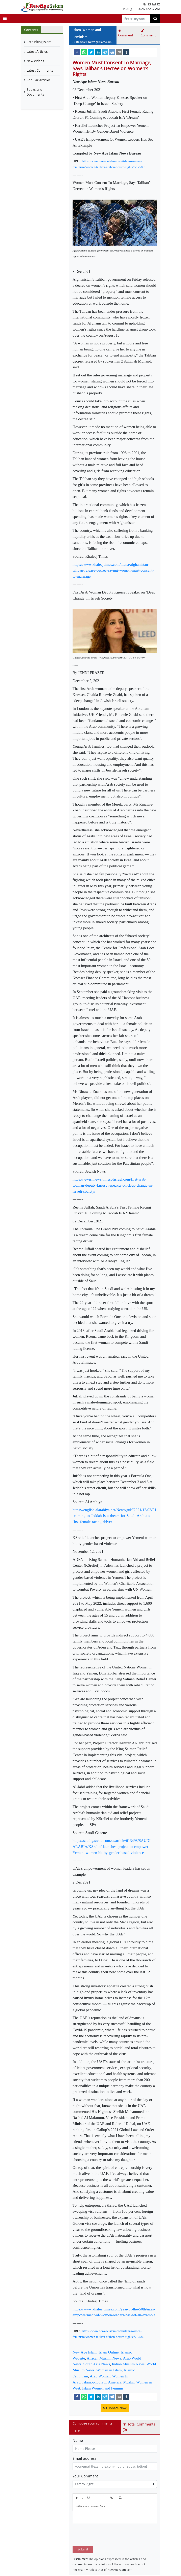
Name (78, 2440)
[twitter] (91, 52)
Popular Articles (38, 80)
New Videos (35, 61)
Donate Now (114, 2408)
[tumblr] (126, 52)
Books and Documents (35, 92)
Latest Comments (39, 70)
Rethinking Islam (38, 42)
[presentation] (103, 2534)
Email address (85, 2458)
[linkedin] (98, 52)
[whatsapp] (84, 52)
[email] (119, 52)
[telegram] (105, 52)
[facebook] (77, 52)
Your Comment (85, 2476)
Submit (82, 2549)
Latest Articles (37, 51)
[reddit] (112, 52)
